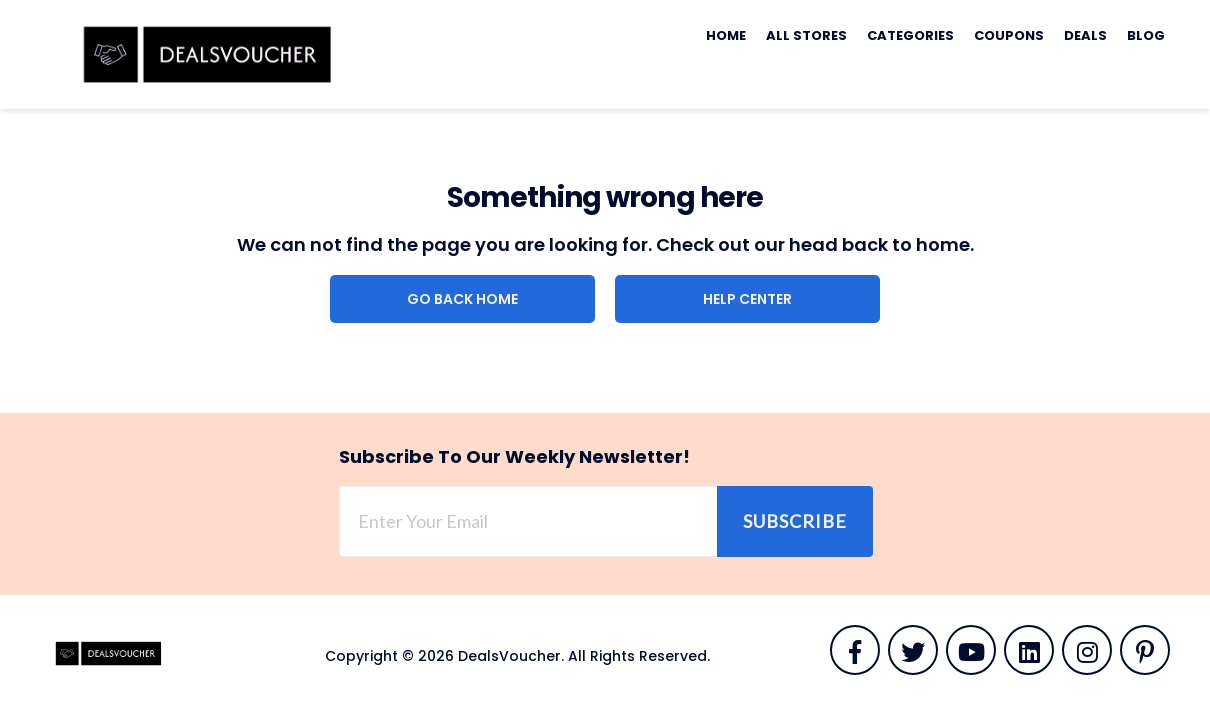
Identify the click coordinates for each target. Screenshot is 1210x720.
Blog (1146, 35)
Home (726, 35)
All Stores (806, 35)
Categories (910, 35)
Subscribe (795, 521)
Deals (1085, 35)
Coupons (1009, 35)
